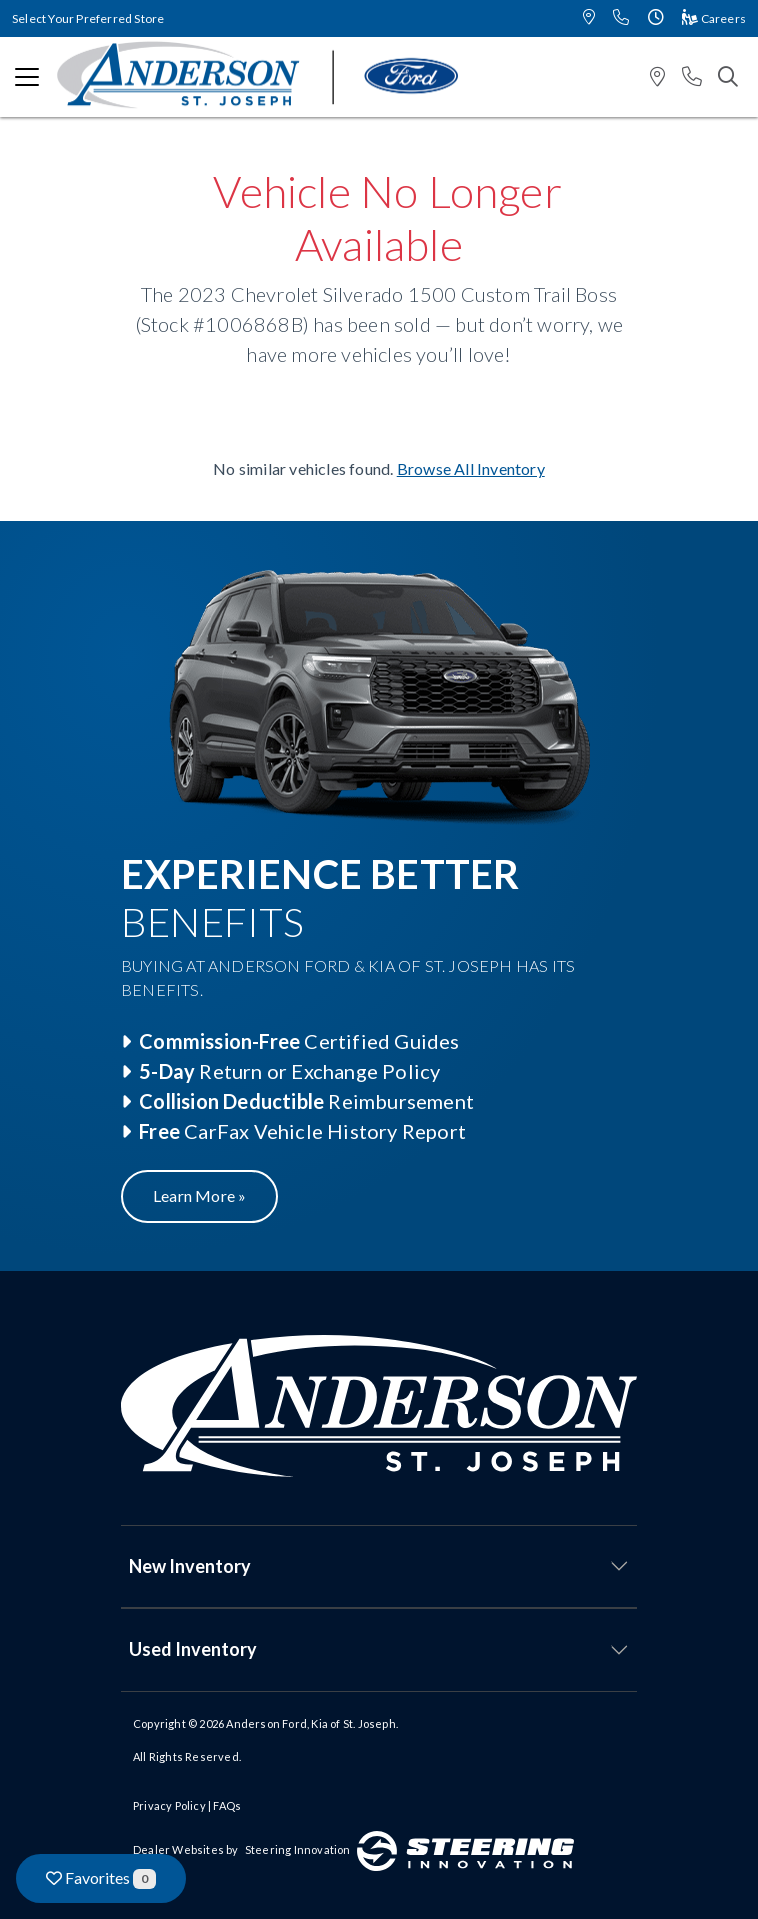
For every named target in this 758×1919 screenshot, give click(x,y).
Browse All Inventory (471, 468)
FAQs (227, 1805)
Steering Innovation (298, 1849)
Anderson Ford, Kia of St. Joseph (310, 1723)
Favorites (101, 1878)
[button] (589, 18)
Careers (714, 18)
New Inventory (190, 1566)
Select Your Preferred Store (88, 18)
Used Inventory (193, 1649)
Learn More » (199, 1195)
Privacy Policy (169, 1805)
